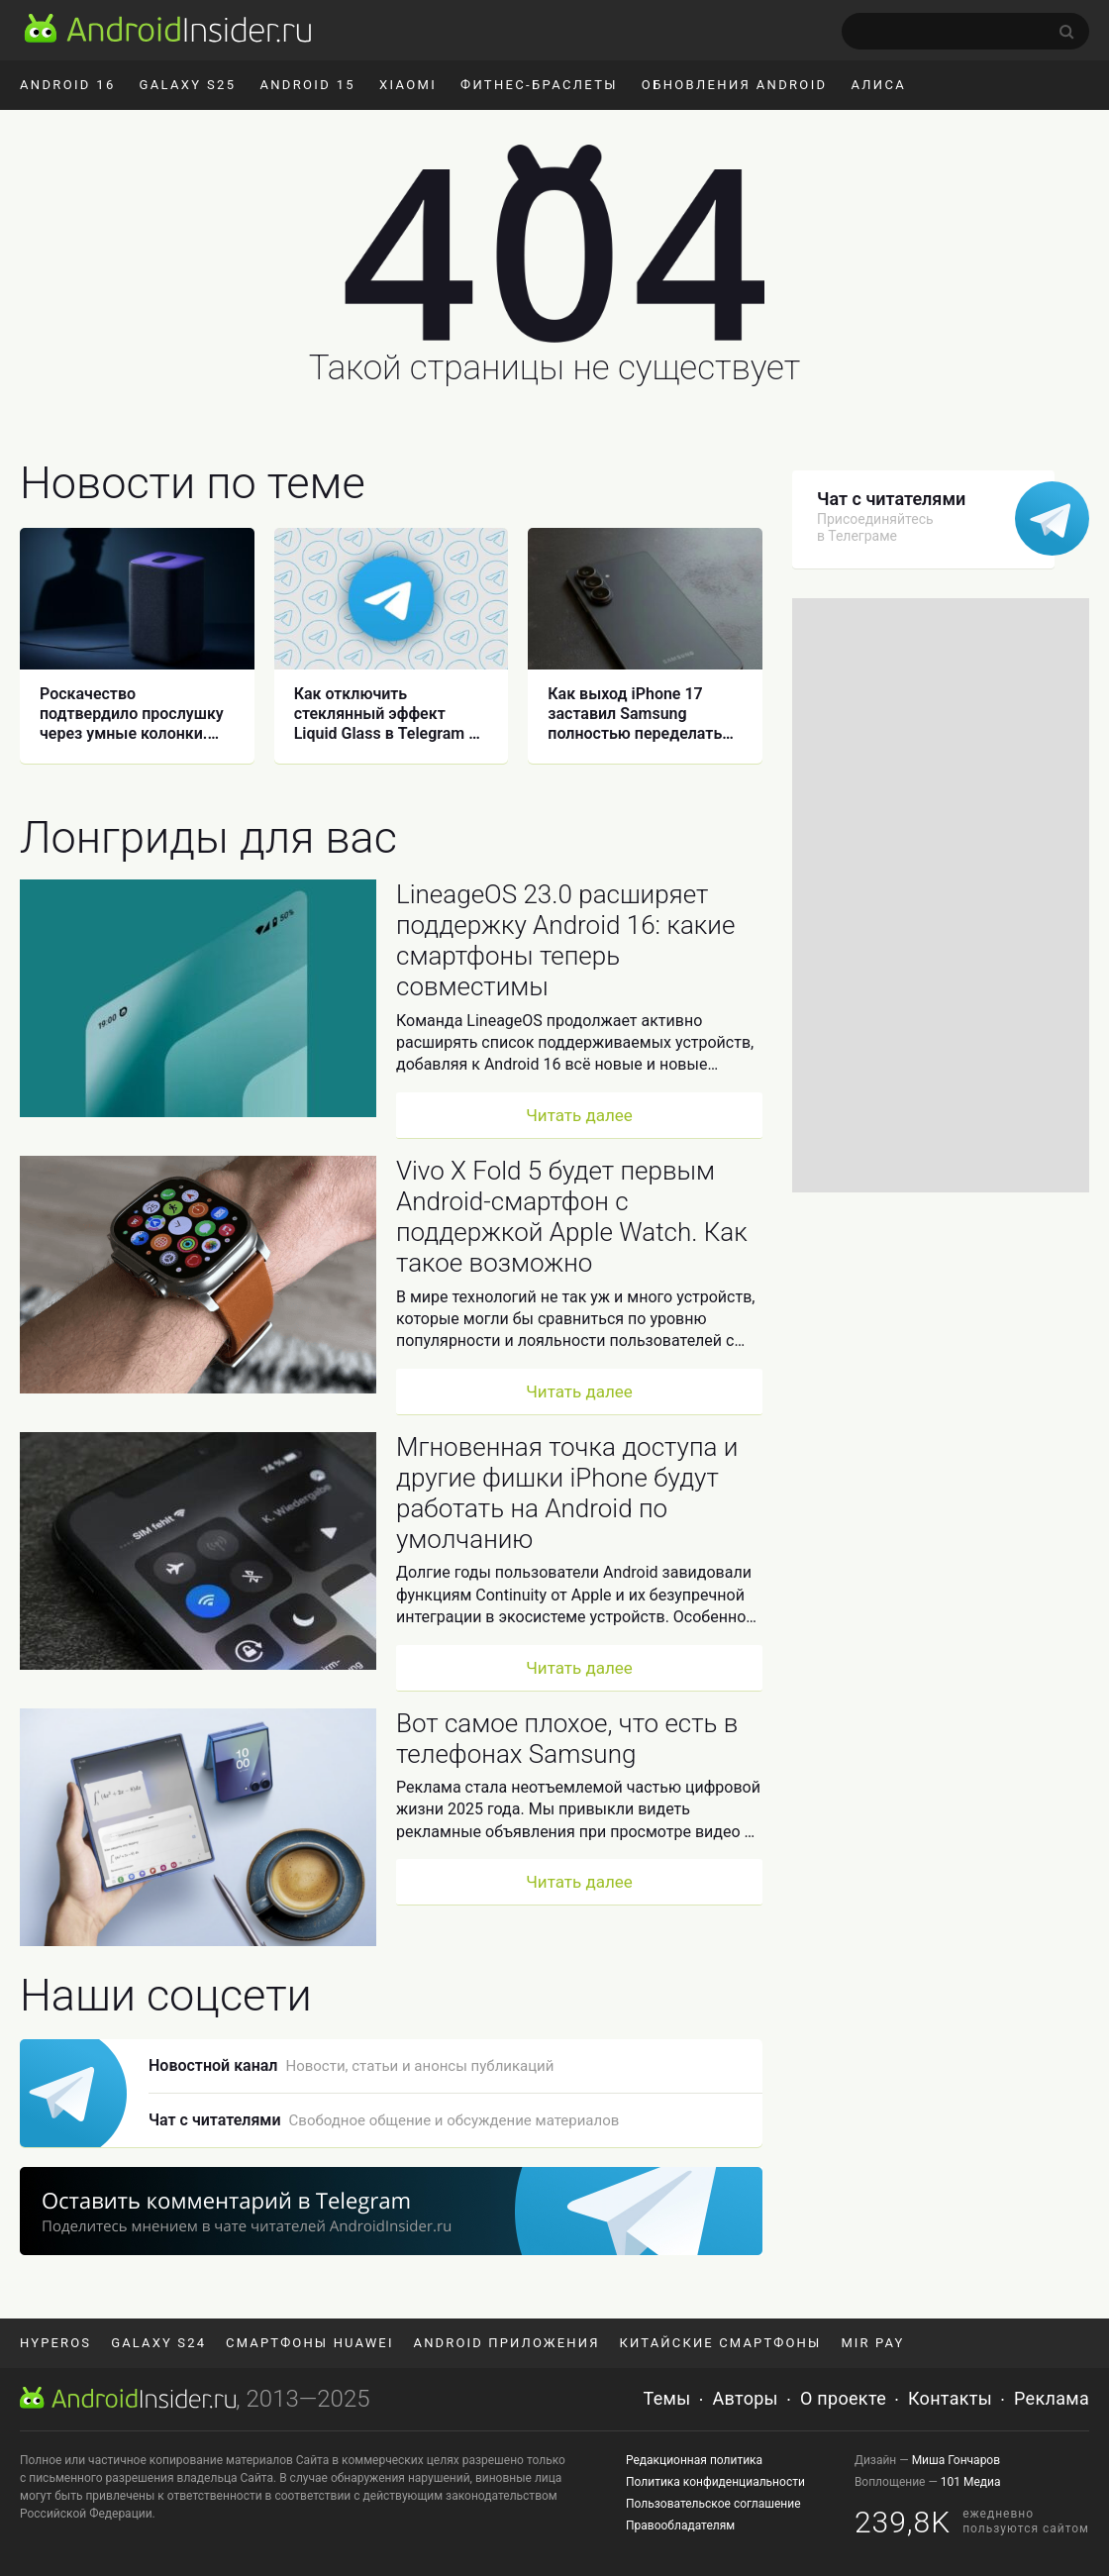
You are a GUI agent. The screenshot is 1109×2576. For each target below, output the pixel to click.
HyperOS (55, 2342)
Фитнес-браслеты (539, 84)
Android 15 (307, 84)
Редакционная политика (694, 2460)
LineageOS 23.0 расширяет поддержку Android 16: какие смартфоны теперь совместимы (565, 940)
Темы (667, 2398)
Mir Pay (872, 2342)
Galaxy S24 (158, 2342)
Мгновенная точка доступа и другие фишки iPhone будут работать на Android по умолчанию (567, 1493)
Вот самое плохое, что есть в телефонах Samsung (567, 1738)
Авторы (745, 2398)
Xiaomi (408, 84)
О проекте (843, 2398)
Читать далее (579, 1115)
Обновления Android (735, 84)
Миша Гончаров (956, 2460)
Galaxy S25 (188, 84)
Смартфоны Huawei (309, 2342)
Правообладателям (680, 2525)
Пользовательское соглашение (713, 2504)
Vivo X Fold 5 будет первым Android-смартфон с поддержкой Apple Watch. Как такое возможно (572, 1217)
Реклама (1051, 2398)
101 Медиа (971, 2482)
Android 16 (68, 84)
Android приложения (507, 2342)
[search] (965, 31)
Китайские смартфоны (721, 2342)
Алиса (878, 84)
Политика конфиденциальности (715, 2482)
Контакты (950, 2398)
